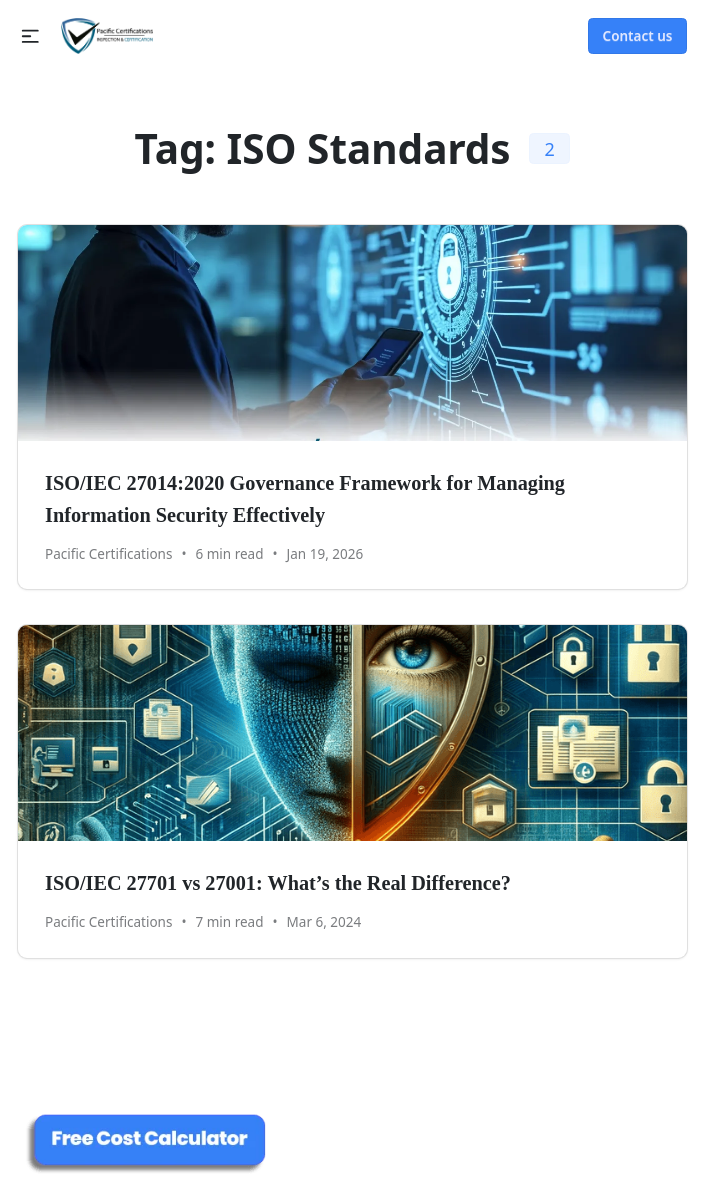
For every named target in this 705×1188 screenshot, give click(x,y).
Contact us (638, 36)
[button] (30, 36)
